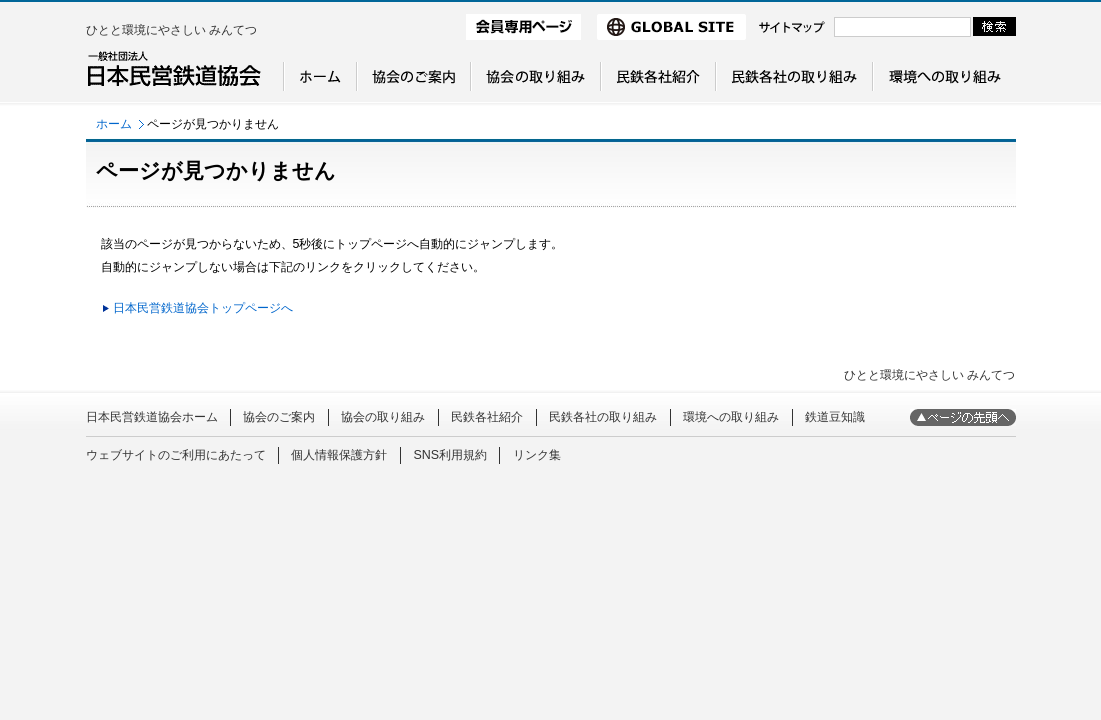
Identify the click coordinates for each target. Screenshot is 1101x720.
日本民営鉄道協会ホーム (152, 417)
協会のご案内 (279, 417)
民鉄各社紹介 (487, 417)
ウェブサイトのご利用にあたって (176, 455)
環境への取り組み (731, 417)
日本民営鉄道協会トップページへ (203, 308)
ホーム (114, 124)
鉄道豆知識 (835, 417)
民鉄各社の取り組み (603, 417)
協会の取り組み (383, 417)
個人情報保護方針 (339, 455)
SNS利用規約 (450, 455)
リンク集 (537, 455)
